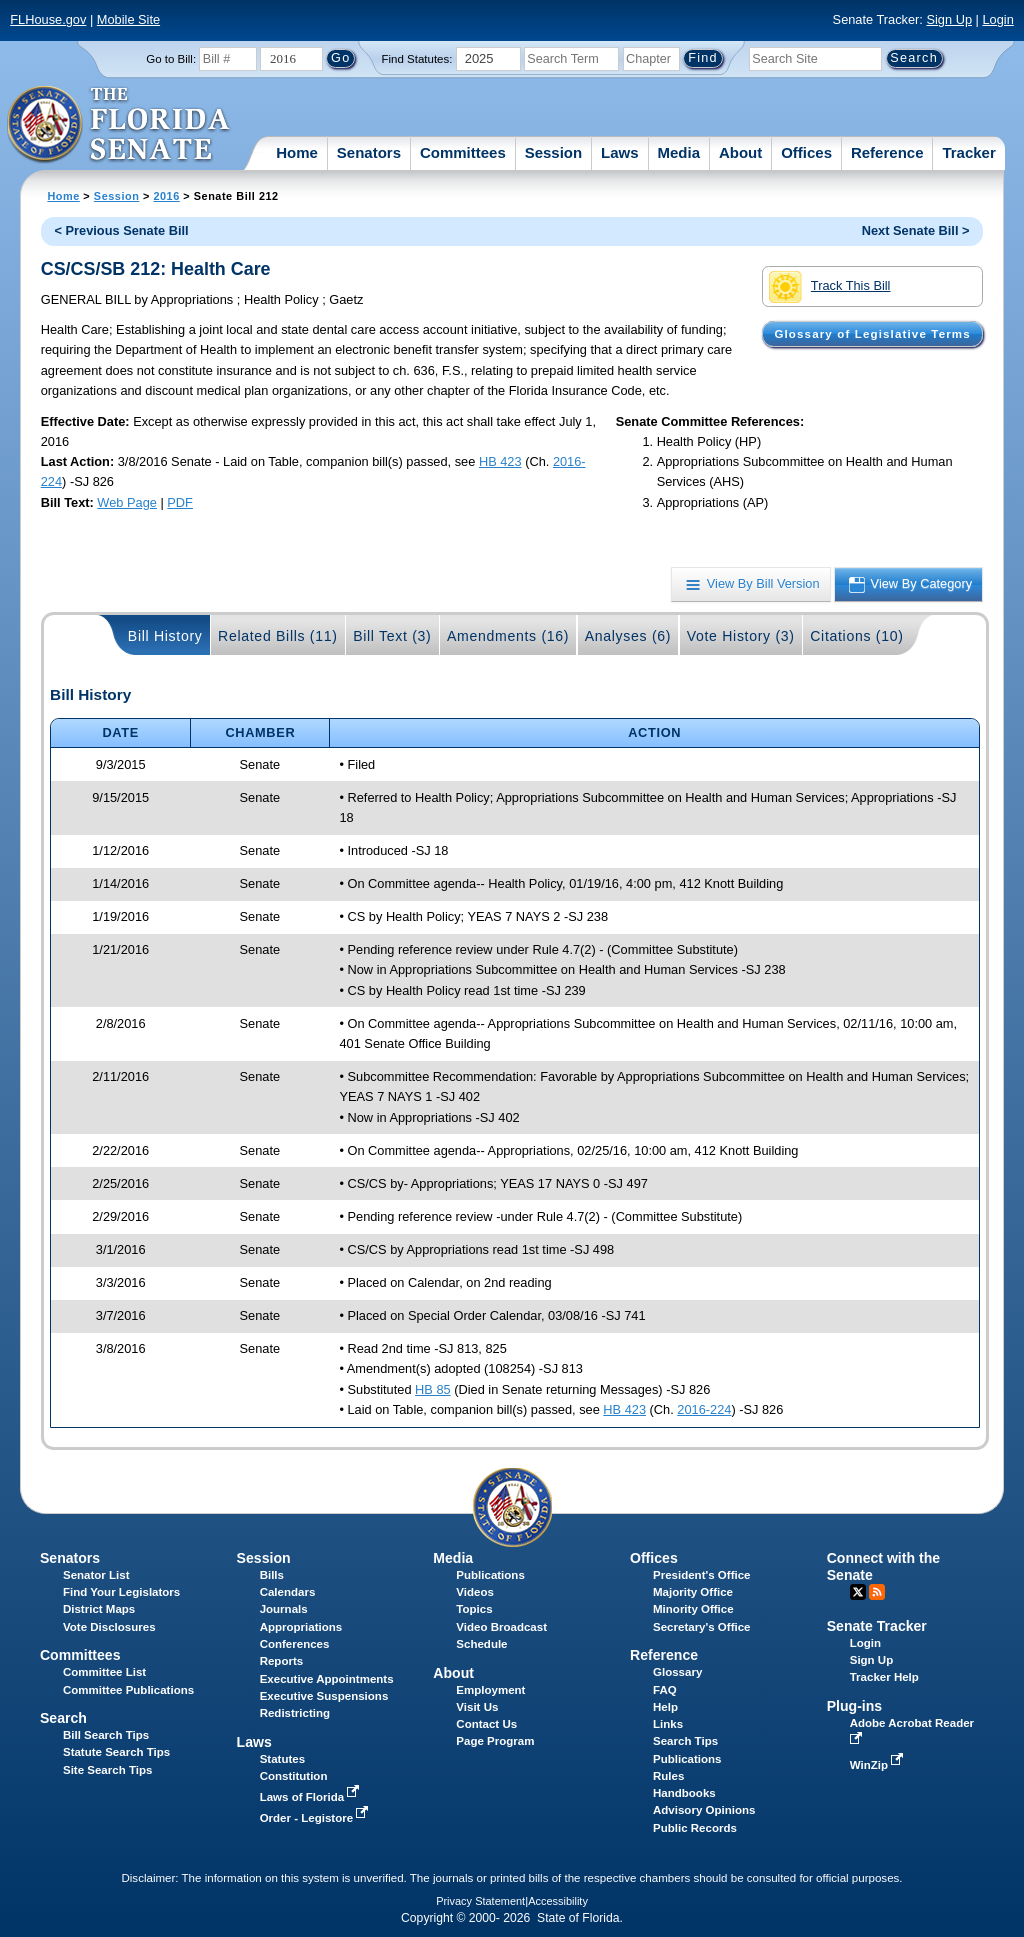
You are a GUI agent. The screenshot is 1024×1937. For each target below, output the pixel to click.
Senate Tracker (877, 1626)
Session (554, 152)
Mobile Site (128, 19)
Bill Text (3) (392, 636)
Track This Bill (829, 287)
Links (668, 1724)
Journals (284, 1609)
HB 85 (433, 1389)
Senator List (96, 1575)
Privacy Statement (480, 1901)
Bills (272, 1575)
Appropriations (301, 1627)
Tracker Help (884, 1677)
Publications (490, 1575)
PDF (180, 502)
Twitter (858, 1592)
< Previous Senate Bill (122, 230)
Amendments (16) (508, 636)
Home (297, 152)
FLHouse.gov (48, 19)
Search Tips (685, 1741)
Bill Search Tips (106, 1735)
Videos (475, 1592)
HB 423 (500, 461)
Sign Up (949, 19)
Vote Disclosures (109, 1627)
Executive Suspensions (324, 1696)
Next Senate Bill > (916, 230)
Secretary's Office (701, 1627)
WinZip (878, 1765)
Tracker (968, 152)
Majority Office (693, 1592)
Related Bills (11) (278, 636)
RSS (877, 1592)
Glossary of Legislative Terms (872, 334)
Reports (282, 1661)
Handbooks (684, 1793)
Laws (620, 152)
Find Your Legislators (121, 1592)
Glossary (677, 1672)
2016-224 (704, 1409)
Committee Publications (128, 1690)
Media (679, 152)
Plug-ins (855, 1706)
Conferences (295, 1644)
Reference (887, 152)
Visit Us (477, 1707)
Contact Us (486, 1724)
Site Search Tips (107, 1770)
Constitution (294, 1776)
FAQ (665, 1690)
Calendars (288, 1592)
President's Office (701, 1575)
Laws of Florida (312, 1797)
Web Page (127, 502)
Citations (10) (856, 636)
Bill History (165, 636)
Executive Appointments (327, 1679)
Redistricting (295, 1713)
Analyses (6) (628, 636)
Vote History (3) (741, 636)
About (740, 152)
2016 (166, 196)
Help (665, 1707)
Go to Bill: (171, 59)
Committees (463, 152)
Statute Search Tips (116, 1752)
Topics (474, 1609)
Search (63, 1718)
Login (997, 19)
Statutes (282, 1759)
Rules (668, 1776)
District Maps (99, 1609)
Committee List (104, 1672)
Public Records (695, 1828)
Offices (806, 152)
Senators (369, 152)
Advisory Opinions (704, 1810)
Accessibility (558, 1901)
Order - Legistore (316, 1818)
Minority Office (693, 1609)
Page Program (495, 1741)
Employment (490, 1690)
